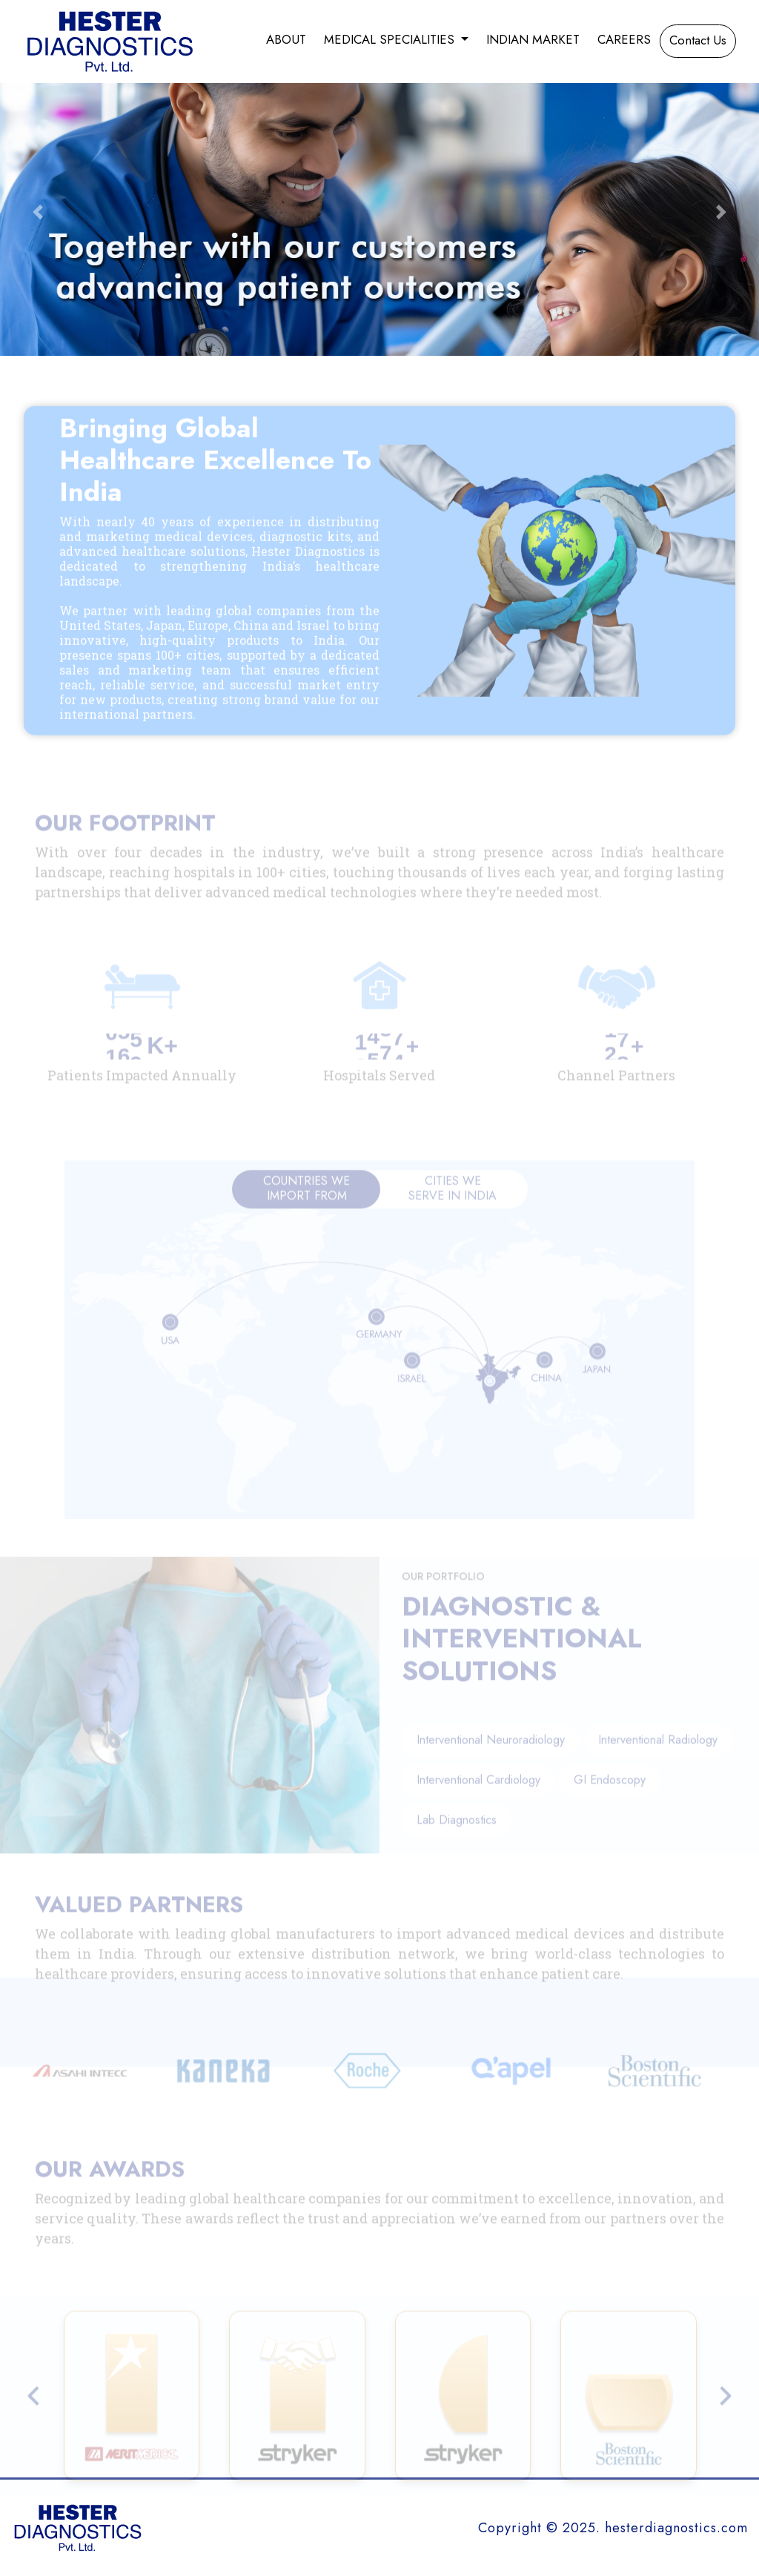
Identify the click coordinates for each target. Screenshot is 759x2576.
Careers (624, 39)
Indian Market (533, 39)
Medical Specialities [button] (391, 39)
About (286, 39)
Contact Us (697, 40)
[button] (38, 212)
